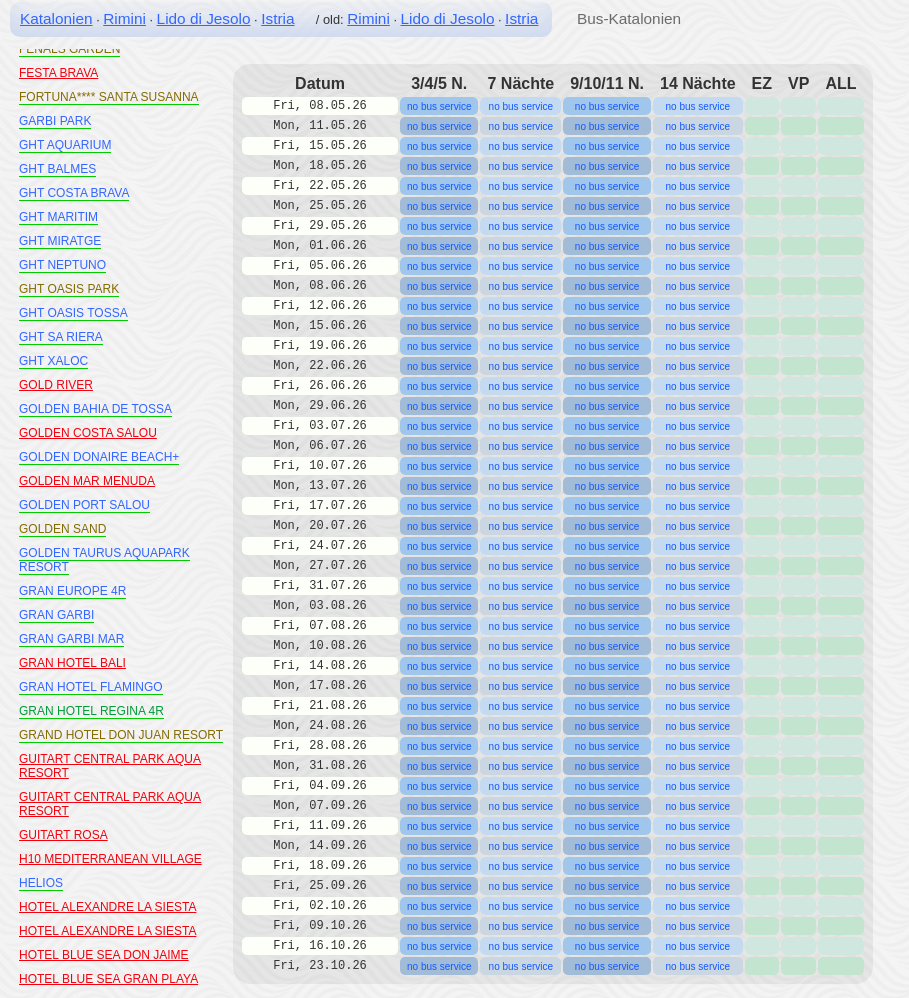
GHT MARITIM (58, 217)
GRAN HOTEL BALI (72, 663)
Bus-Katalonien (629, 18)
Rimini (124, 18)
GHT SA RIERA (61, 337)
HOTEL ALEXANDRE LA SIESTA (107, 907)
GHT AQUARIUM (65, 145)
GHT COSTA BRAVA (74, 193)
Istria (277, 18)
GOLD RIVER (56, 385)
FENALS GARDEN (69, 49)
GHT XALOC (53, 361)
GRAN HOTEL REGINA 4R (91, 711)
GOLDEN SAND (62, 529)
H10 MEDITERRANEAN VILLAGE (110, 859)
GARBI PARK (55, 121)
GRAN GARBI (56, 615)
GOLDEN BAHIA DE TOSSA (95, 409)
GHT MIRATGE (60, 241)
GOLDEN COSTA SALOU (88, 433)
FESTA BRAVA (58, 73)
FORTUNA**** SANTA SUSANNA (109, 97)
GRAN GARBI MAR (71, 639)
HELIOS (41, 883)
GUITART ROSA (63, 835)
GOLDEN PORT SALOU (84, 505)
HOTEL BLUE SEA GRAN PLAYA (108, 979)
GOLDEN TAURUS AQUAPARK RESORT (104, 560)
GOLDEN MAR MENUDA (87, 481)
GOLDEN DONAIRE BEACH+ (99, 457)
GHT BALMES (57, 169)
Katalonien (56, 18)
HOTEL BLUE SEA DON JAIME (104, 955)
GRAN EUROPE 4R (72, 591)
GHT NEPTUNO (62, 265)
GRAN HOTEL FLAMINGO (91, 687)
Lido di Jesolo (204, 18)
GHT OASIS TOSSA (73, 313)
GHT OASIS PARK (69, 289)
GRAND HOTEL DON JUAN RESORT (121, 735)
